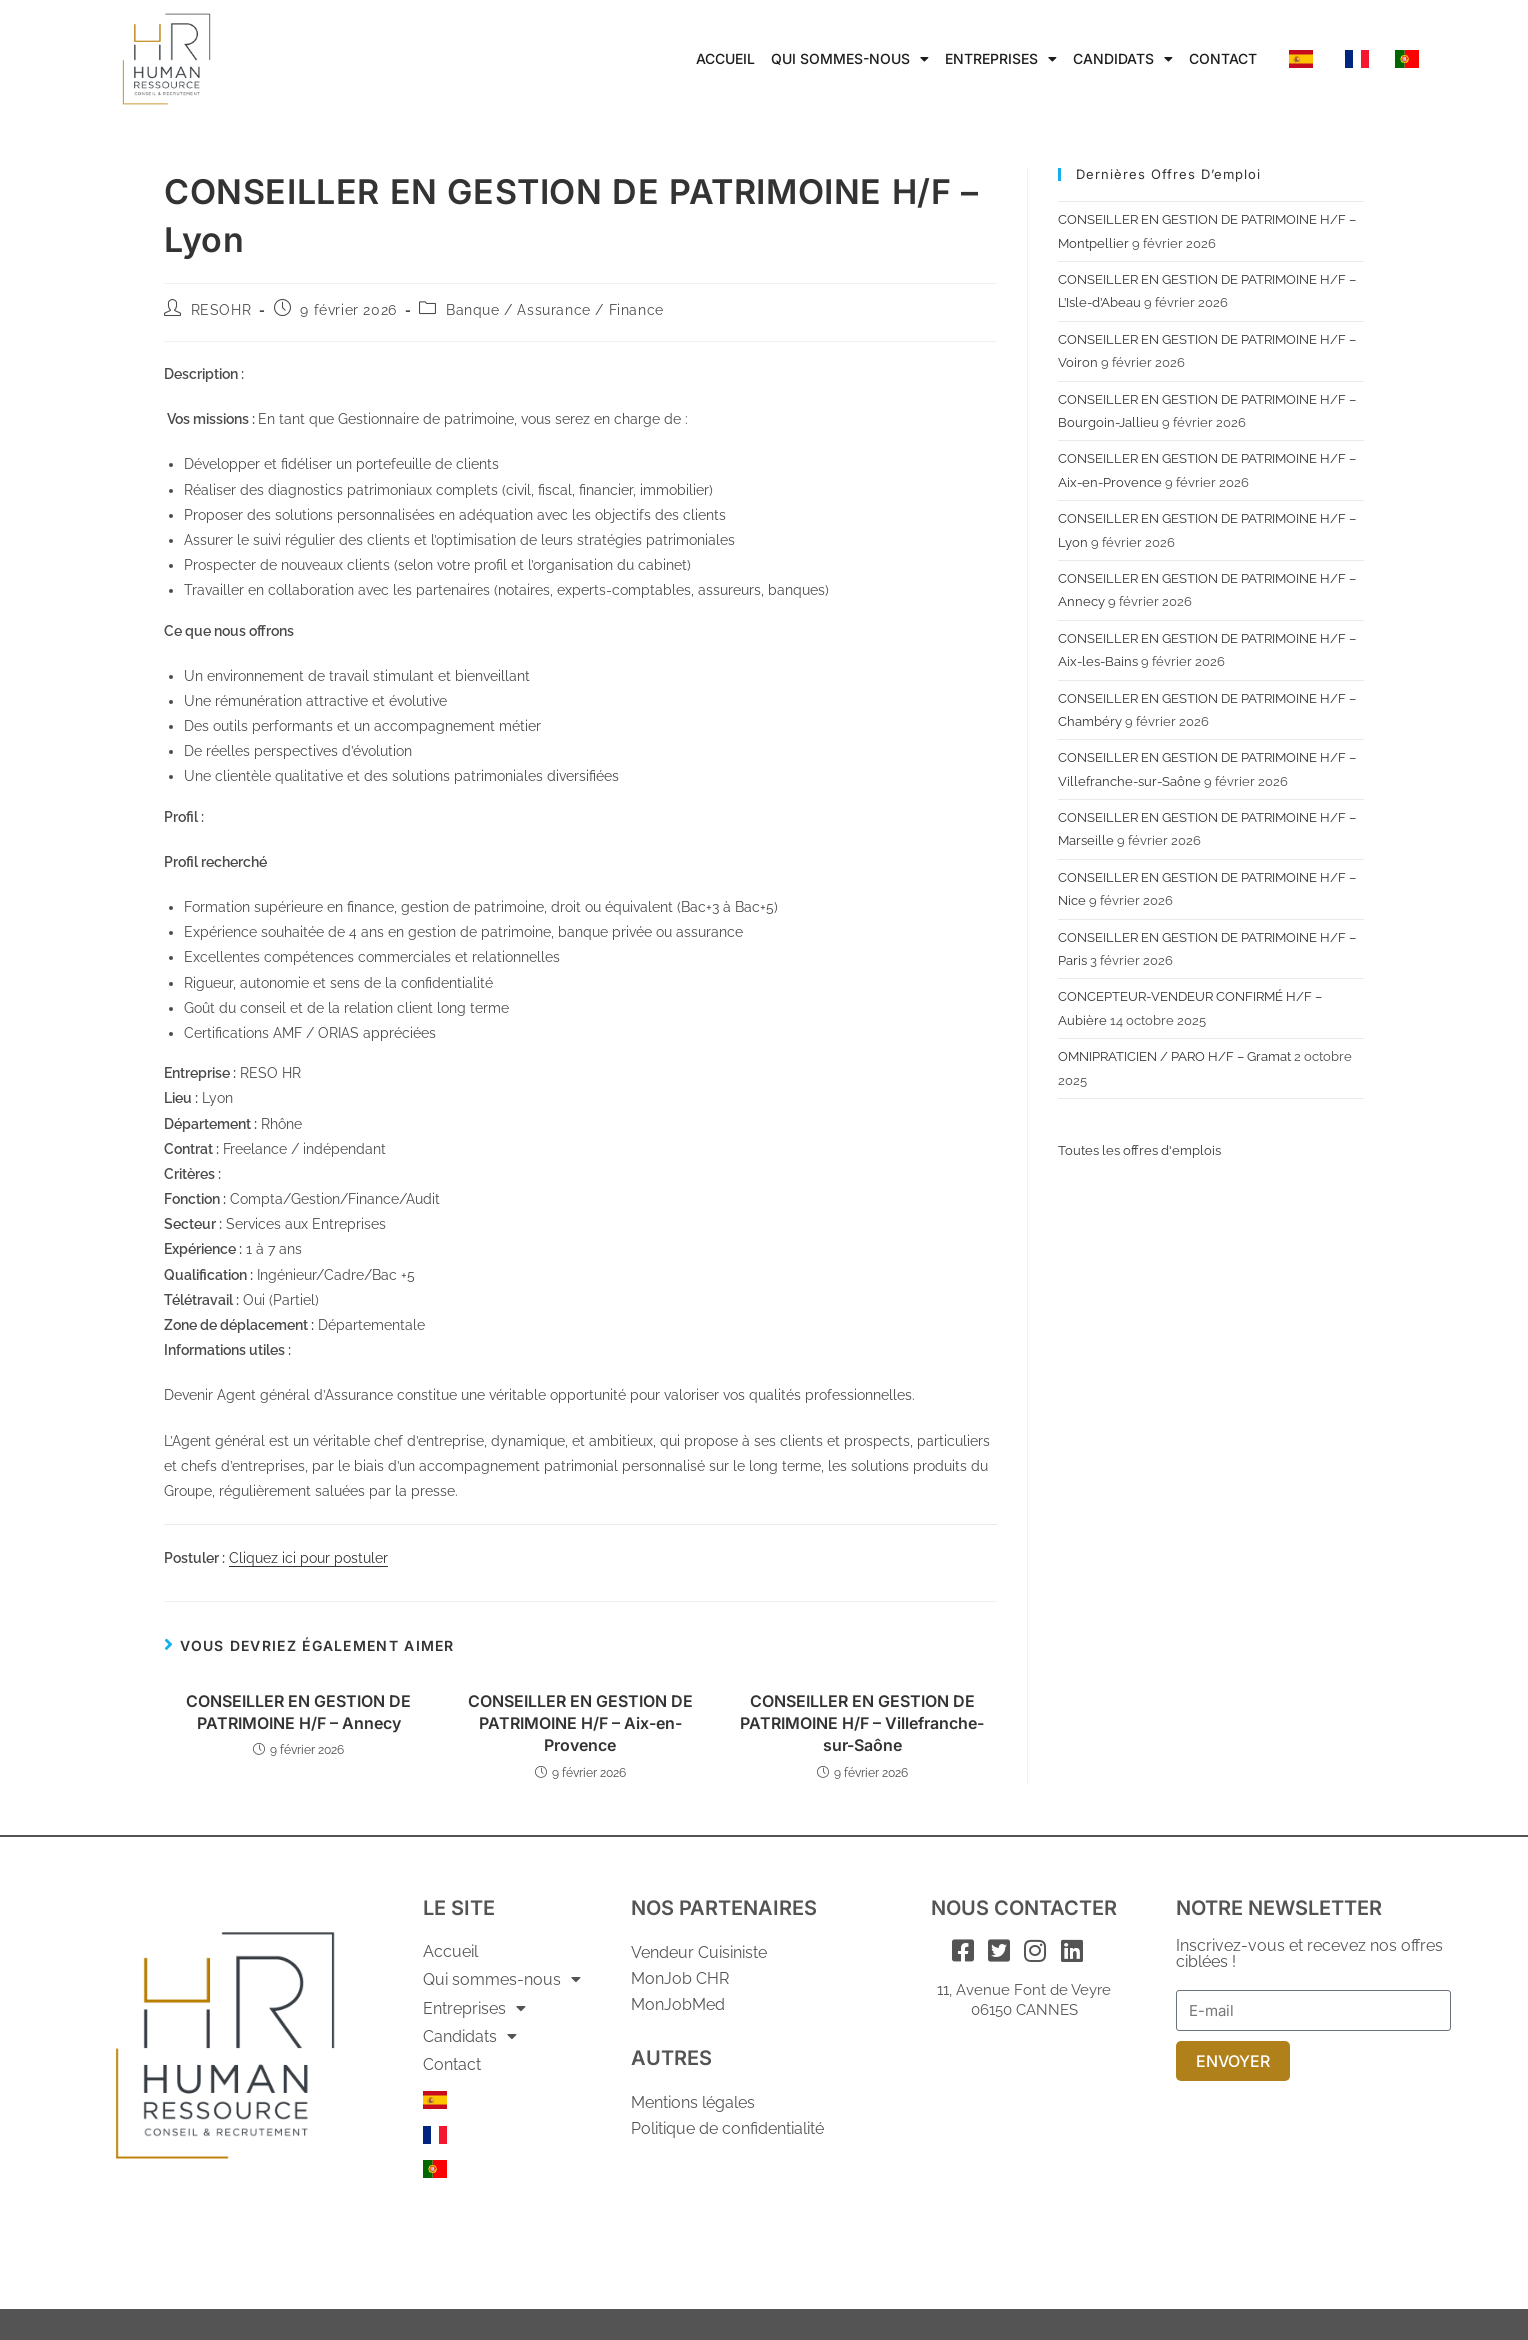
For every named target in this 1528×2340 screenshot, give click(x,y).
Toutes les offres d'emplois (1139, 1150)
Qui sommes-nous (850, 59)
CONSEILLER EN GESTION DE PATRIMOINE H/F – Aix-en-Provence (580, 1723)
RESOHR (221, 310)
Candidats (1123, 59)
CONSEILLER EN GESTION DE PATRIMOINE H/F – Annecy (298, 1712)
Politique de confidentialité (727, 2128)
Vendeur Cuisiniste (699, 1952)
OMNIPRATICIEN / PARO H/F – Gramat (1174, 1056)
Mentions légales (693, 2102)
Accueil (725, 58)
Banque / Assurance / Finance (555, 310)
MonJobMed (678, 2004)
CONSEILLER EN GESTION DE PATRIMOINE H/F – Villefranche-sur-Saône (862, 1723)
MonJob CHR (680, 1978)
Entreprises (1001, 59)
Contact (1223, 58)
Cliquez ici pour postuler (308, 1558)
